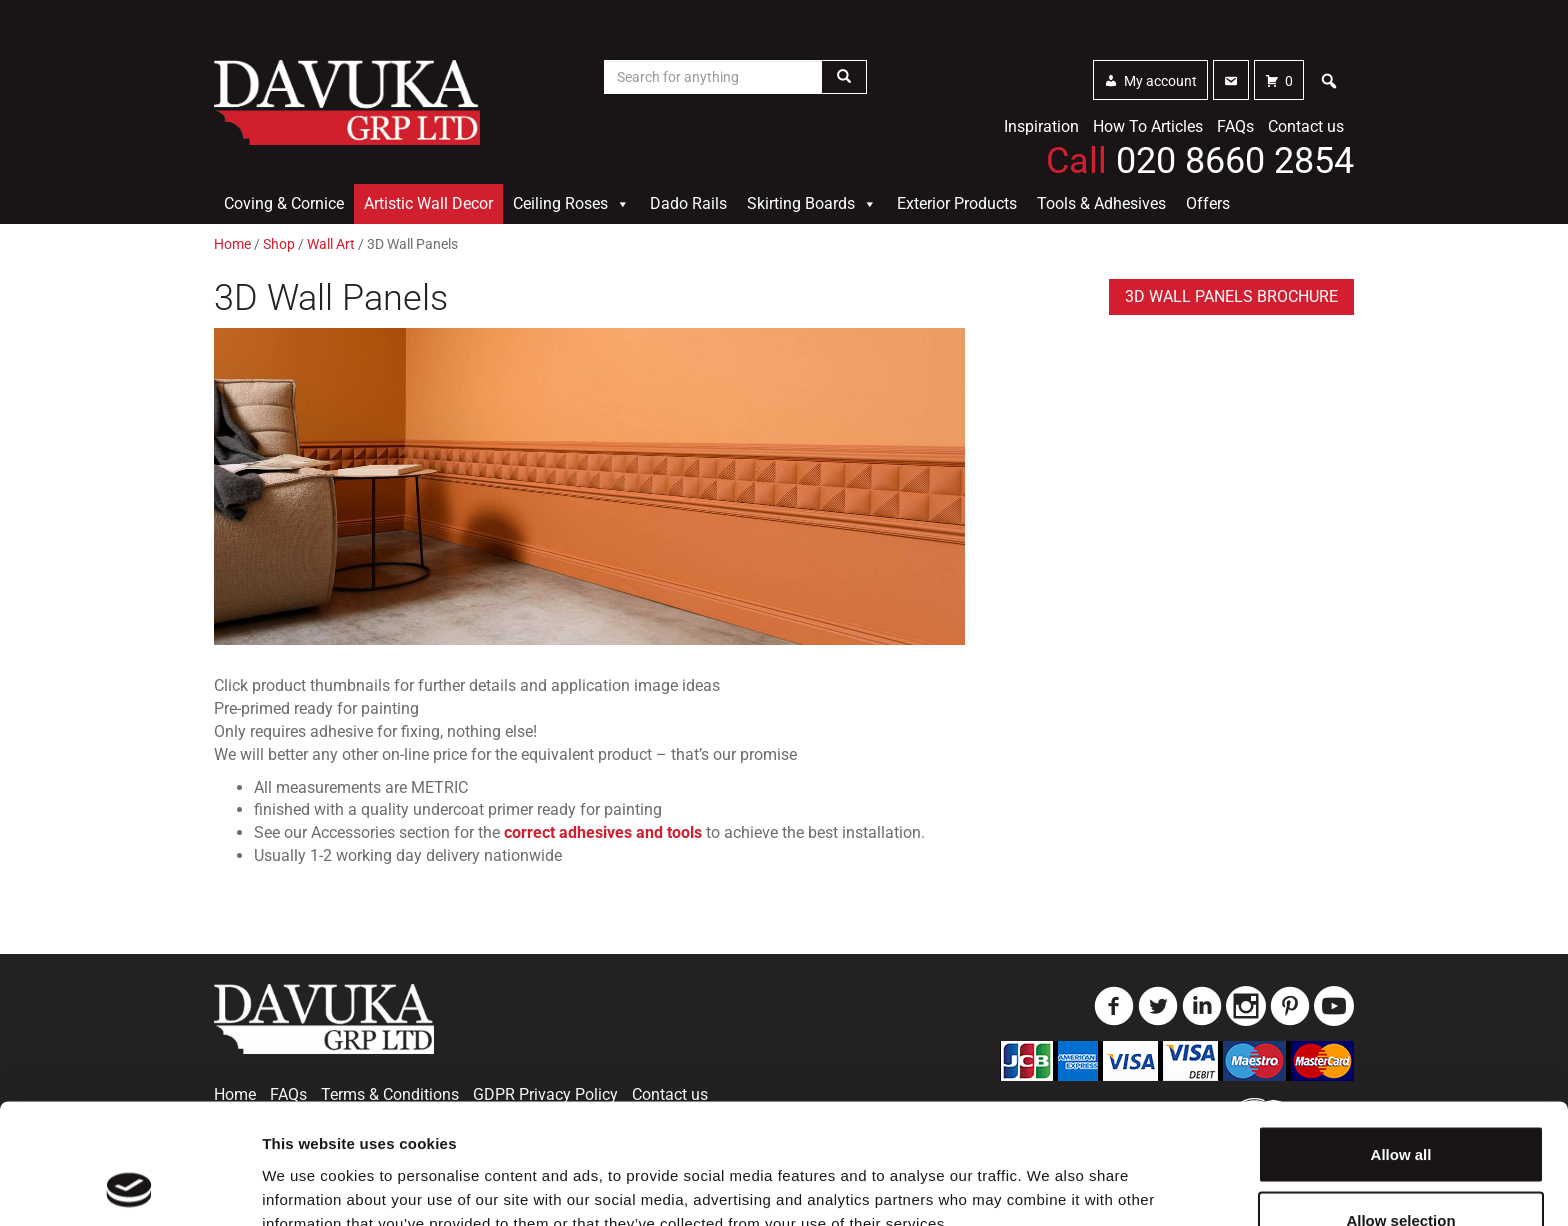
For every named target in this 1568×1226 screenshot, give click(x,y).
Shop (279, 244)
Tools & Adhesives (1101, 203)
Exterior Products (957, 203)
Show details (1049, 1174)
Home (232, 244)
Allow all (1401, 1041)
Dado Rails (688, 203)
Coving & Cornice (284, 203)
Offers (1208, 203)
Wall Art (331, 244)
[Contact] (1231, 80)
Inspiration (1041, 126)
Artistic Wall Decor (428, 203)
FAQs (1235, 126)
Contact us (1306, 126)
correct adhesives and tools (603, 832)
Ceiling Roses (571, 204)
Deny (1401, 1172)
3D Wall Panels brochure (1231, 296)
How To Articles (1148, 126)
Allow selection (1400, 1107)
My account (1160, 81)
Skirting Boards (812, 204)
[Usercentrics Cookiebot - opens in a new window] (129, 1187)
